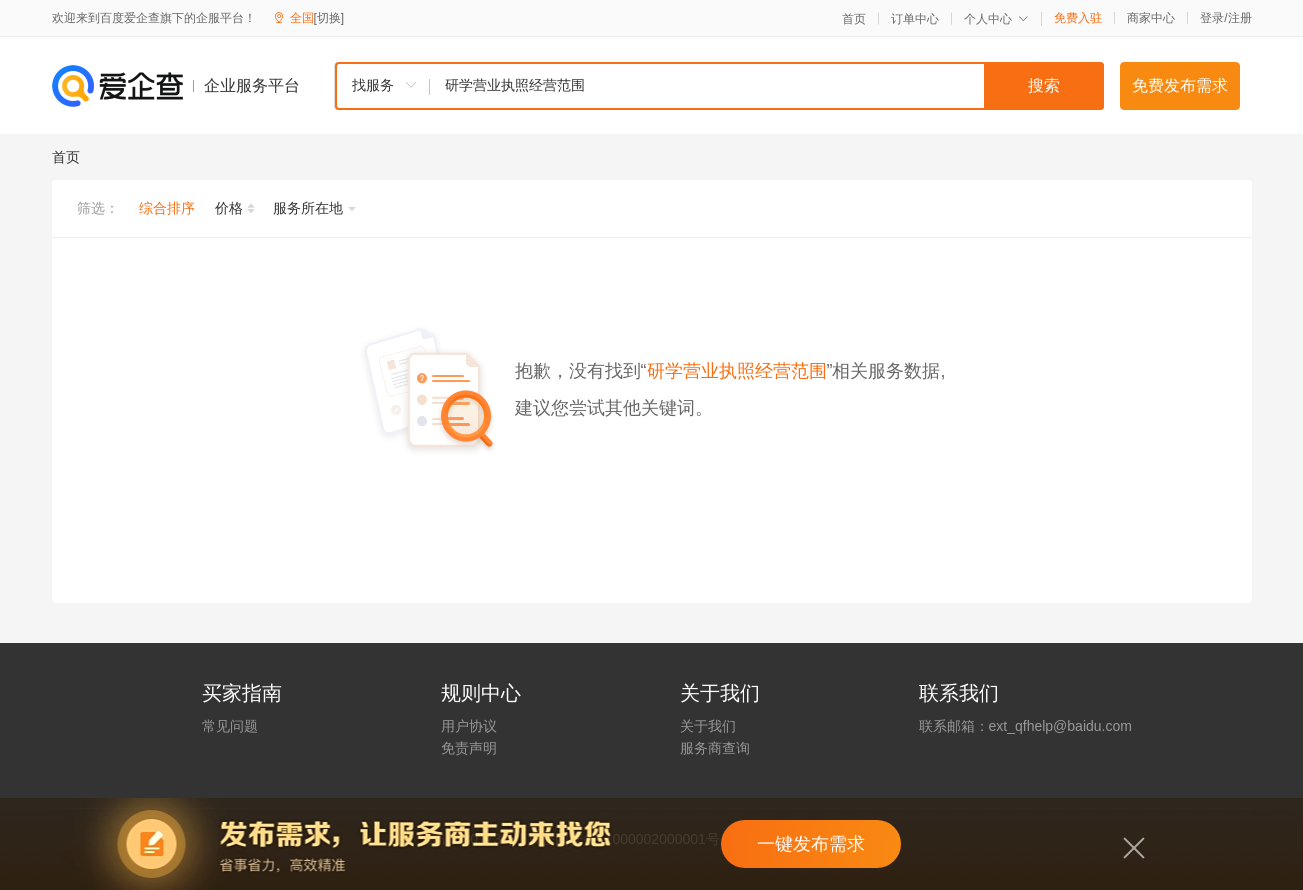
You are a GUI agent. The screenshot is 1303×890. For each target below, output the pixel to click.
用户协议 (469, 726)
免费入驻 (1078, 18)
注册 (1240, 18)
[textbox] (767, 86)
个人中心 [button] (996, 19)
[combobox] (719, 86)
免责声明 (469, 748)
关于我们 (708, 726)
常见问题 (230, 726)
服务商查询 (715, 748)
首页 (854, 19)
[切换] (329, 18)
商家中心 (1151, 18)
